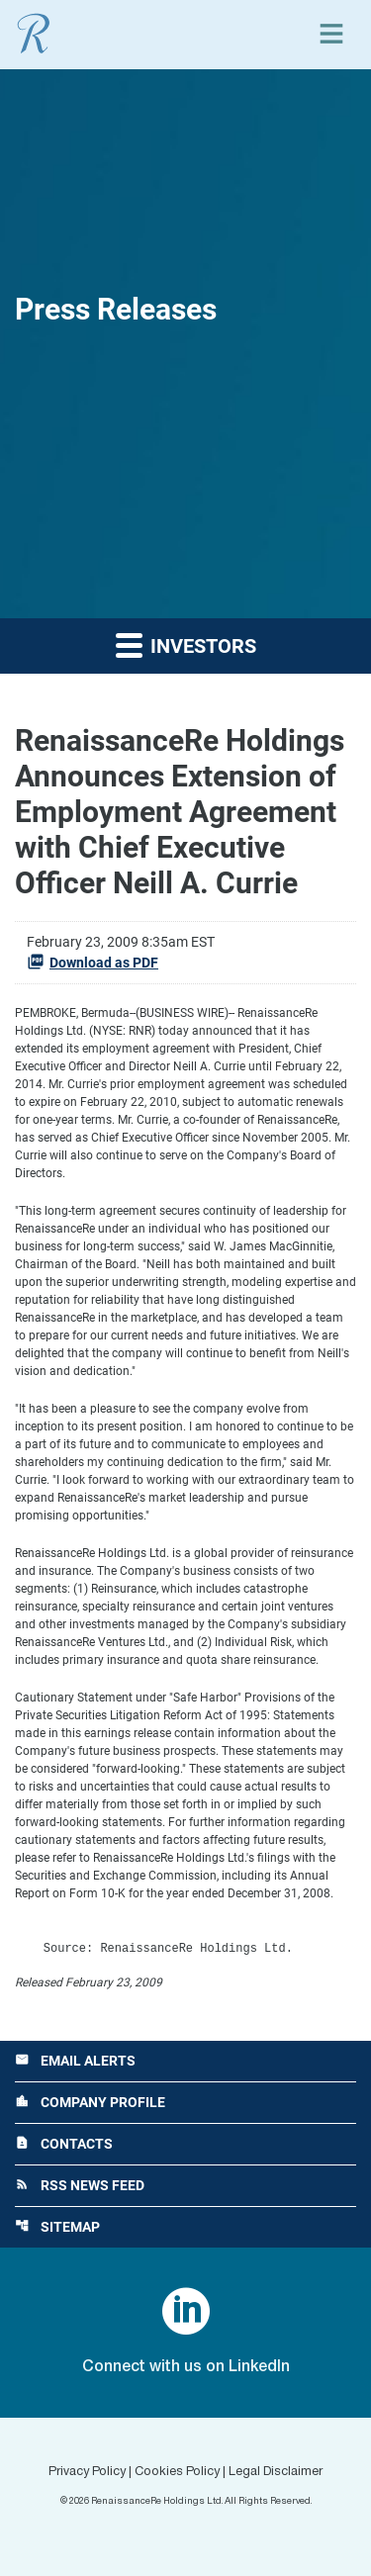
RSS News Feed (79, 2185)
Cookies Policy (177, 2472)
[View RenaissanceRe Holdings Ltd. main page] (33, 33)
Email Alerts (75, 2061)
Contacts (64, 2144)
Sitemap (57, 2227)
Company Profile (90, 2102)
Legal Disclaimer (276, 2472)
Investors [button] (186, 644)
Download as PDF (92, 961)
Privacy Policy (87, 2472)
